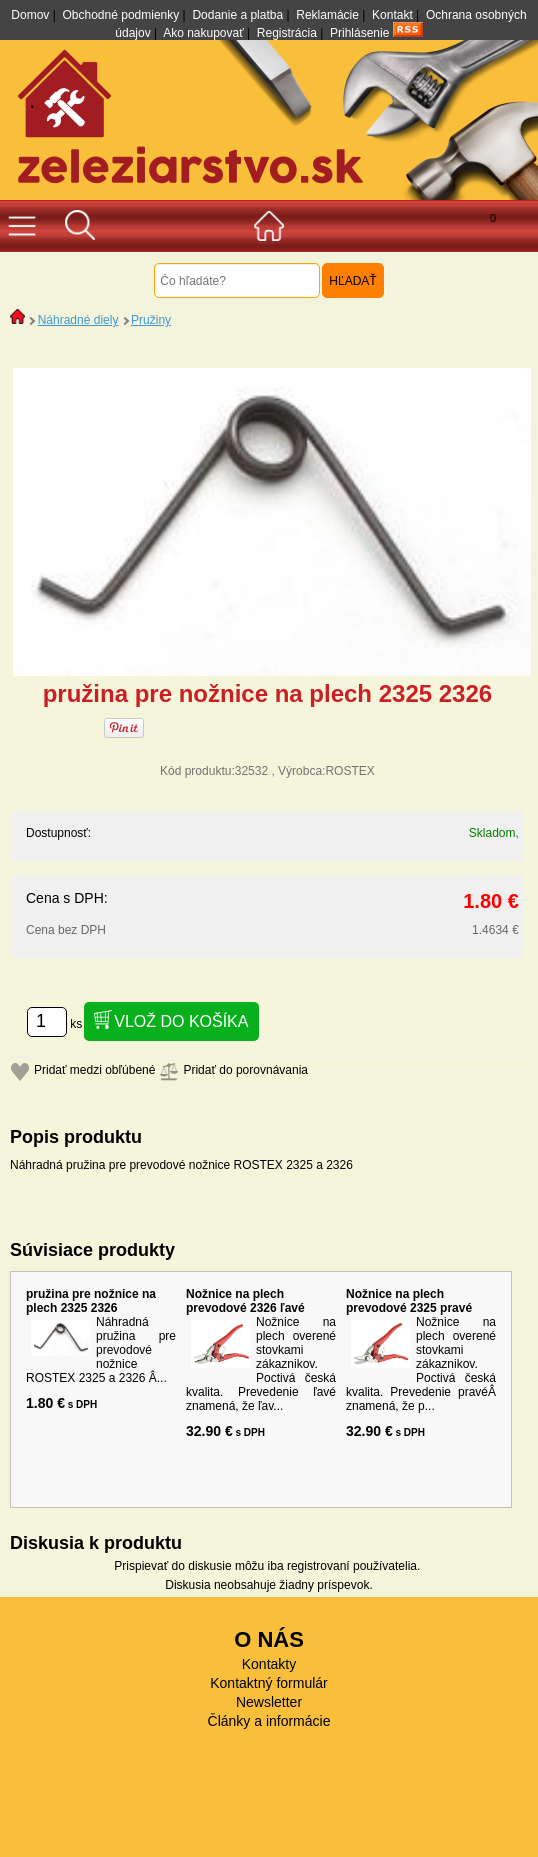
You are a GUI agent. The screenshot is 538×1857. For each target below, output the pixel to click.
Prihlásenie (359, 33)
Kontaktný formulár (269, 1683)
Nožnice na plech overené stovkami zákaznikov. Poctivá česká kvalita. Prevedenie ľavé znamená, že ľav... (261, 1364)
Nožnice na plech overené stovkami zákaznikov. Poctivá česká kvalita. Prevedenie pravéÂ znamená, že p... (421, 1364)
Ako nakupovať (203, 33)
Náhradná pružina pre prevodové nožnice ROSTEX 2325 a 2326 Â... (101, 1350)
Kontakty (269, 1664)
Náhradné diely (78, 320)
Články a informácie (269, 1721)
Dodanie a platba (237, 15)
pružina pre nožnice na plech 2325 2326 (91, 1301)
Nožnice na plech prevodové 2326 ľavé (245, 1301)
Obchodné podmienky (121, 15)
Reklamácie (327, 15)
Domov (30, 15)
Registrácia (287, 33)
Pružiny (151, 320)
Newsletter (269, 1702)
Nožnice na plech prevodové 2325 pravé (409, 1301)
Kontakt (392, 15)
